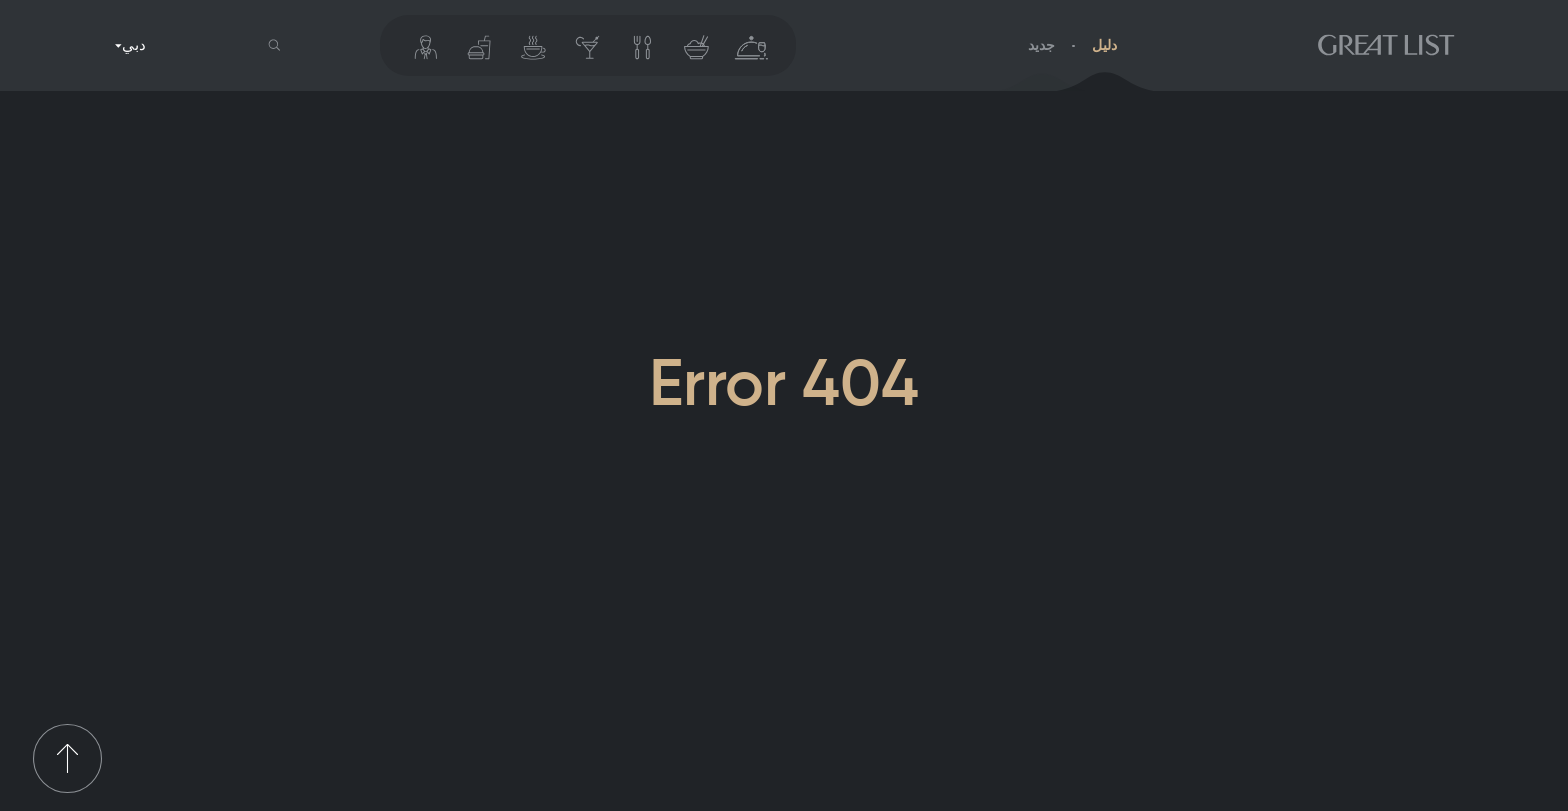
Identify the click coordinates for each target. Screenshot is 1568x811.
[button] (274, 45)
